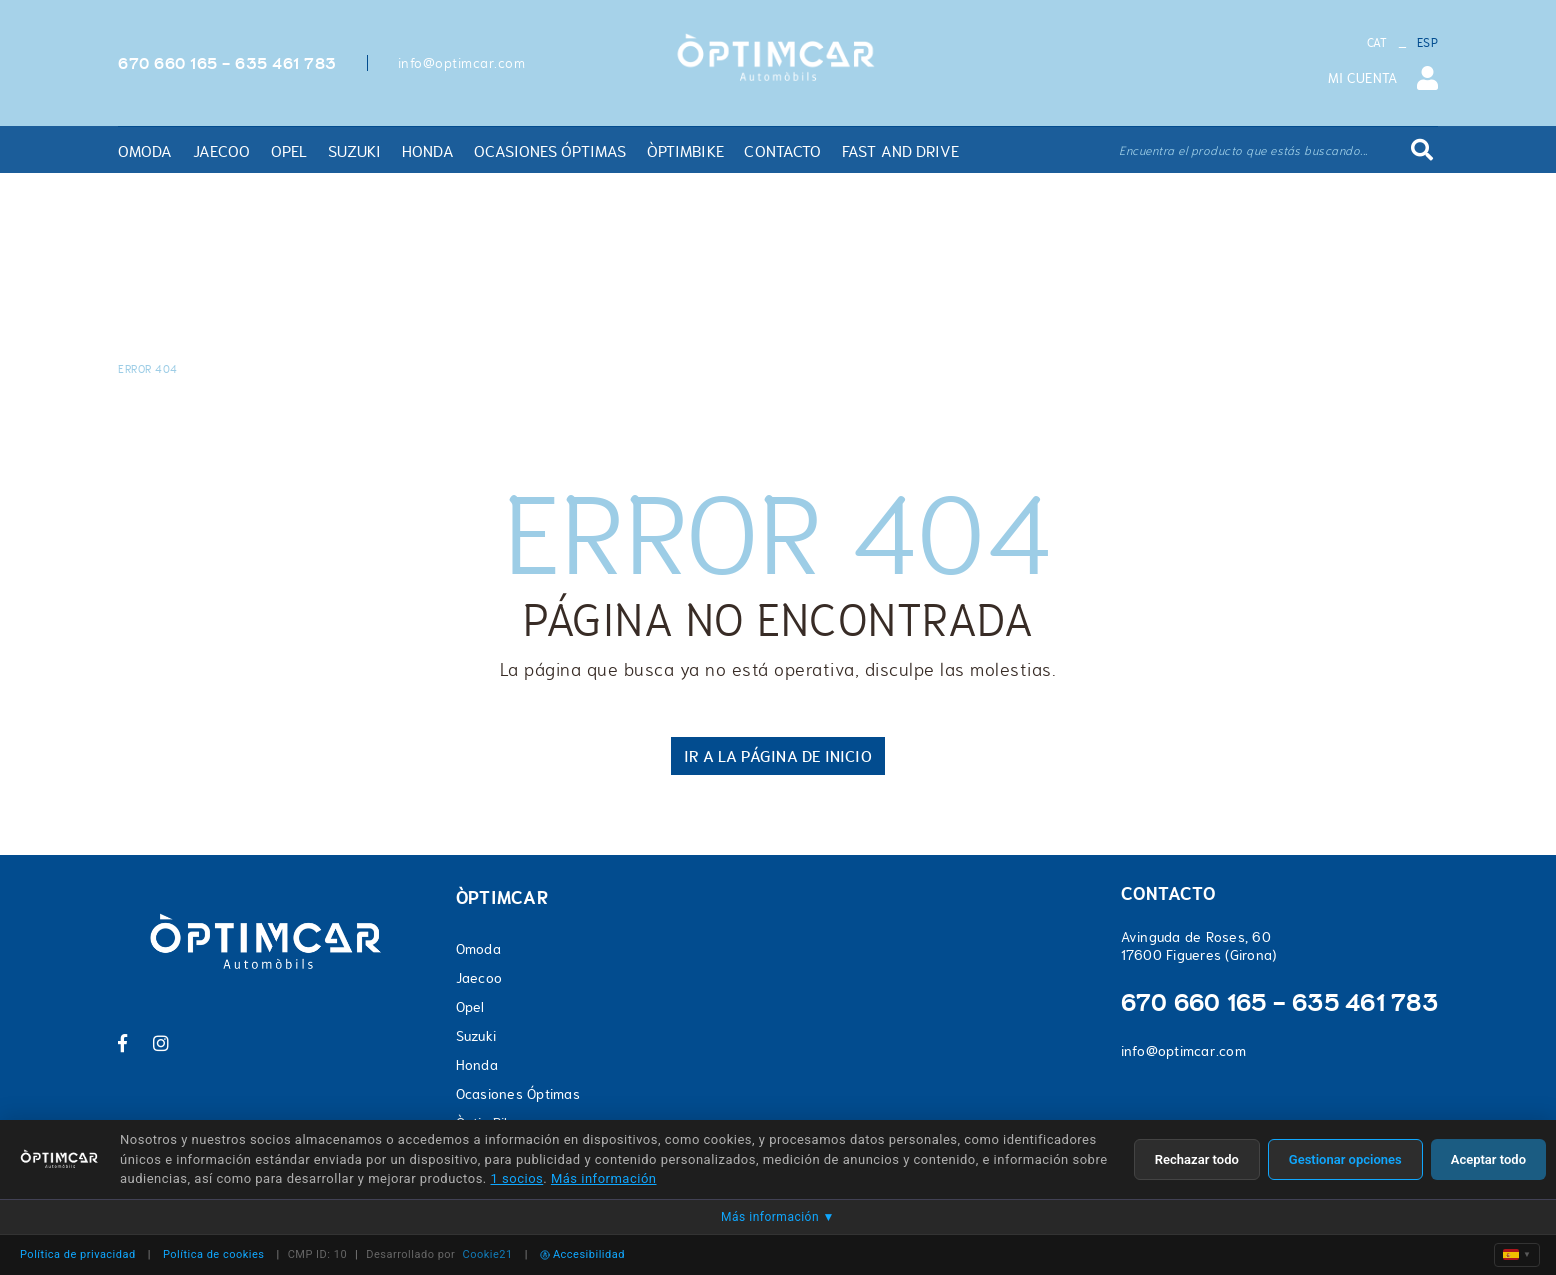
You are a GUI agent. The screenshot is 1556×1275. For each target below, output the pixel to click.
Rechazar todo (1197, 1159)
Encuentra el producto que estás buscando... (1243, 151)
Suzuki (476, 1036)
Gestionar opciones (1345, 1159)
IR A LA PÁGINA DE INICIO (777, 756)
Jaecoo (479, 978)
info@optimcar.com (462, 63)
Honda (477, 1065)
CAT (1377, 43)
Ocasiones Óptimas (518, 1094)
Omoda (478, 949)
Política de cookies (214, 1254)
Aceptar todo (1488, 1159)
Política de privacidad (78, 1254)
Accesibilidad (582, 1254)
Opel (470, 1007)
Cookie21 (488, 1254)
